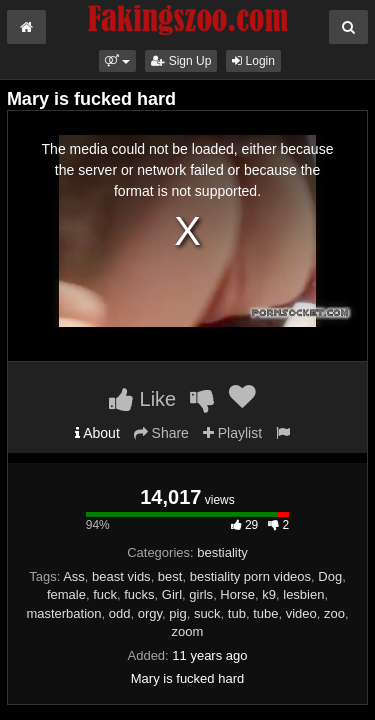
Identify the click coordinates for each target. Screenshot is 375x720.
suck (207, 613)
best (170, 576)
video (301, 613)
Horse (237, 594)
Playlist (232, 433)
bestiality (222, 552)
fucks (139, 594)
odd (120, 613)
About (97, 433)
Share (161, 433)
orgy (150, 613)
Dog (330, 576)
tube (265, 613)
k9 (269, 594)
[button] (117, 61)
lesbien (303, 594)
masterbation (63, 613)
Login (253, 61)
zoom (188, 631)
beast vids (121, 576)
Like (142, 399)
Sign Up (181, 61)
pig (177, 613)
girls (201, 594)
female (66, 594)
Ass (74, 576)
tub (237, 613)
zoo (334, 613)
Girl (172, 594)
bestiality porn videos (250, 576)
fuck (105, 594)
